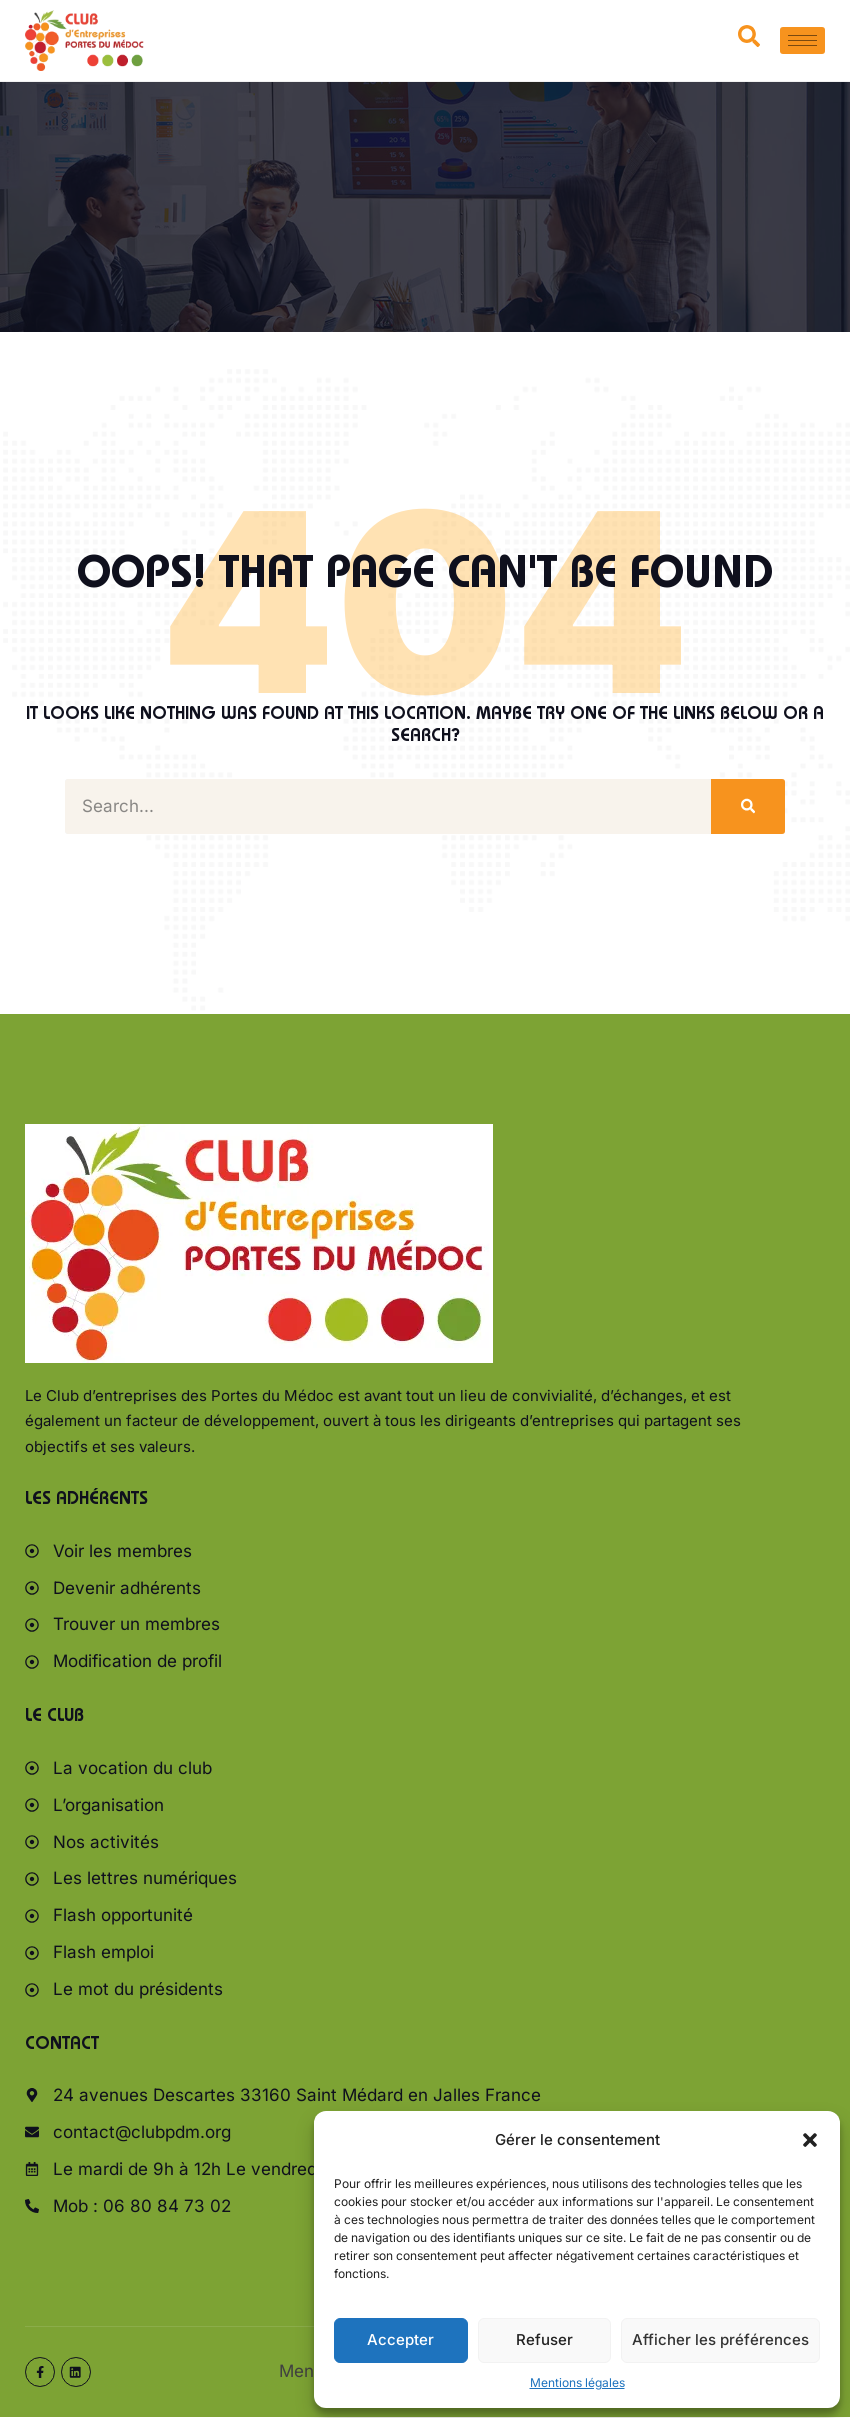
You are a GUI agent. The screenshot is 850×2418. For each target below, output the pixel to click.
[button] (810, 2140)
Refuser (544, 2339)
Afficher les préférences (720, 2339)
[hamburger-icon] (802, 40)
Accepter (400, 2339)
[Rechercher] (748, 806)
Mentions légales (577, 2382)
